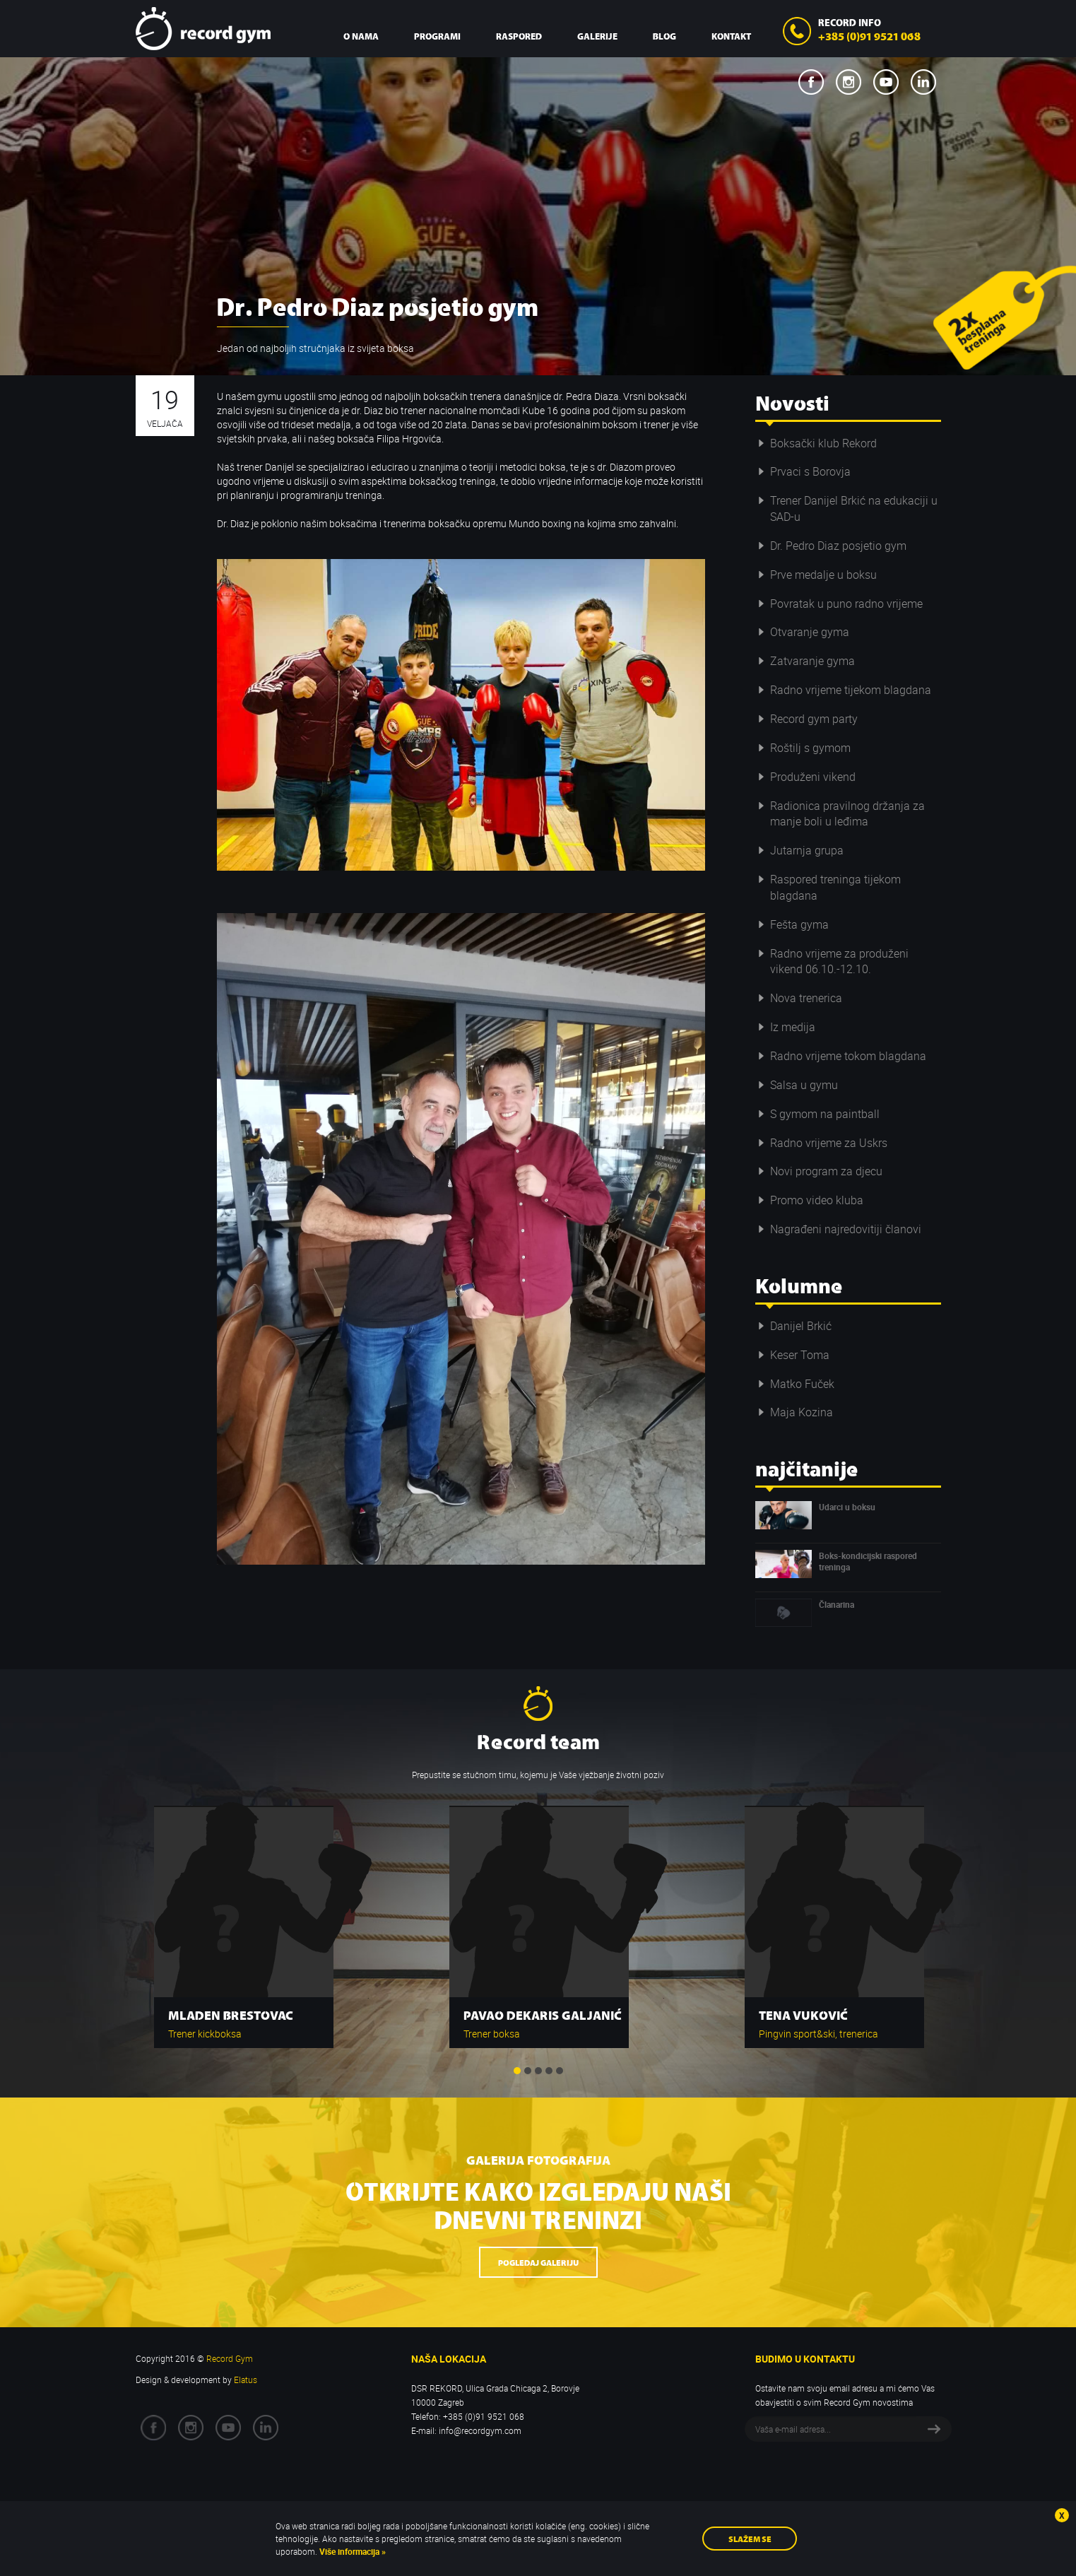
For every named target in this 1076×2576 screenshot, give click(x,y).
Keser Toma (792, 1355)
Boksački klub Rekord (816, 443)
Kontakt (731, 35)
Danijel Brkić (793, 1326)
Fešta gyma (792, 924)
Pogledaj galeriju (538, 2262)
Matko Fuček (794, 1384)
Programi (437, 35)
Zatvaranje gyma (805, 661)
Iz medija (785, 1027)
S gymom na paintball (817, 1114)
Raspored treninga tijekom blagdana (828, 887)
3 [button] (538, 2070)
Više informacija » (351, 2551)
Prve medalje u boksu (816, 574)
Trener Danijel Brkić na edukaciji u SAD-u (846, 508)
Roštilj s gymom (803, 747)
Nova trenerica (798, 998)
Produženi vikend (805, 776)
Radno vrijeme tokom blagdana (840, 1056)
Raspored (519, 35)
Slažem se (749, 2538)
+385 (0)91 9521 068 (869, 35)
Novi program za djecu (818, 1171)
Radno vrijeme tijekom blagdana (843, 690)
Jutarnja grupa (799, 850)
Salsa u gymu (796, 1085)
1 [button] (517, 2070)
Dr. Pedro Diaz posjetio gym (830, 545)
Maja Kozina (794, 1412)
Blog (664, 35)
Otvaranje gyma (802, 632)
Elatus (245, 2379)
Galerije (597, 35)
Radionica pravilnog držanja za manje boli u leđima (840, 814)
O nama (361, 35)
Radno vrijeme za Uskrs (821, 1143)
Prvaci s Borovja (803, 471)
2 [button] (527, 2070)
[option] (243, 1920)
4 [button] (548, 2070)
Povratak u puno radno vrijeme (839, 603)
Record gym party (806, 719)
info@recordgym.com (480, 2430)
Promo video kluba (809, 1200)
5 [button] (559, 2070)
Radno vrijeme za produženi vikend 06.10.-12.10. (832, 961)
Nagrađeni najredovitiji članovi (838, 1229)
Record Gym (203, 28)
